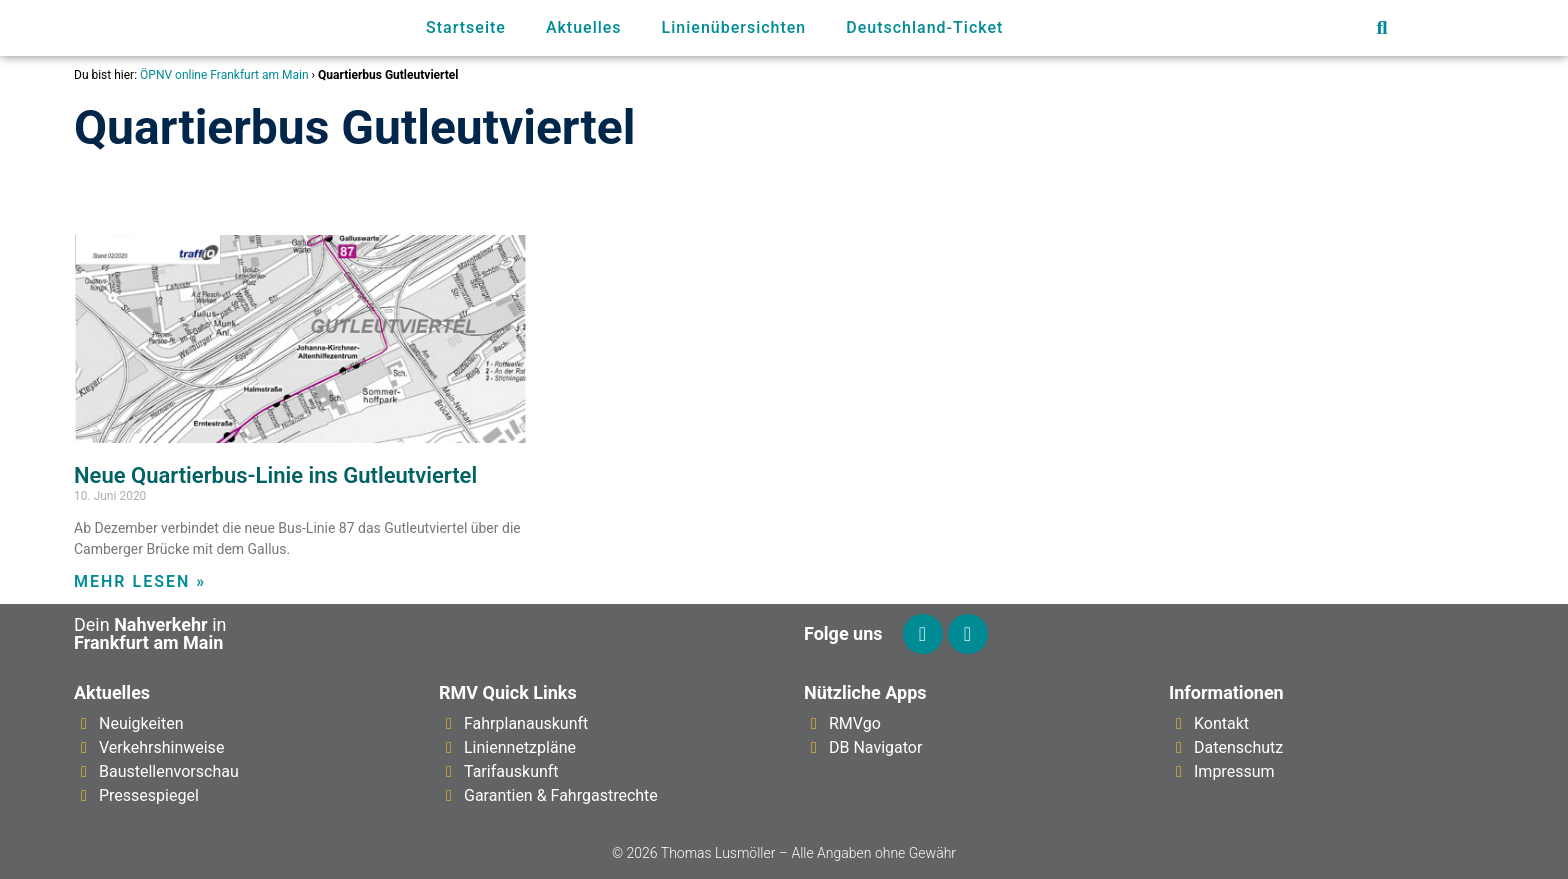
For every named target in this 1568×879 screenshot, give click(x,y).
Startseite (466, 27)
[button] (1381, 28)
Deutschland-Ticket (924, 27)
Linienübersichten (734, 27)
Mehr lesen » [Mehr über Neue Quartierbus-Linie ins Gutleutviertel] (140, 581)
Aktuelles (584, 27)
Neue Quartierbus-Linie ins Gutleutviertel (275, 475)
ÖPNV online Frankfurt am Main (224, 75)
